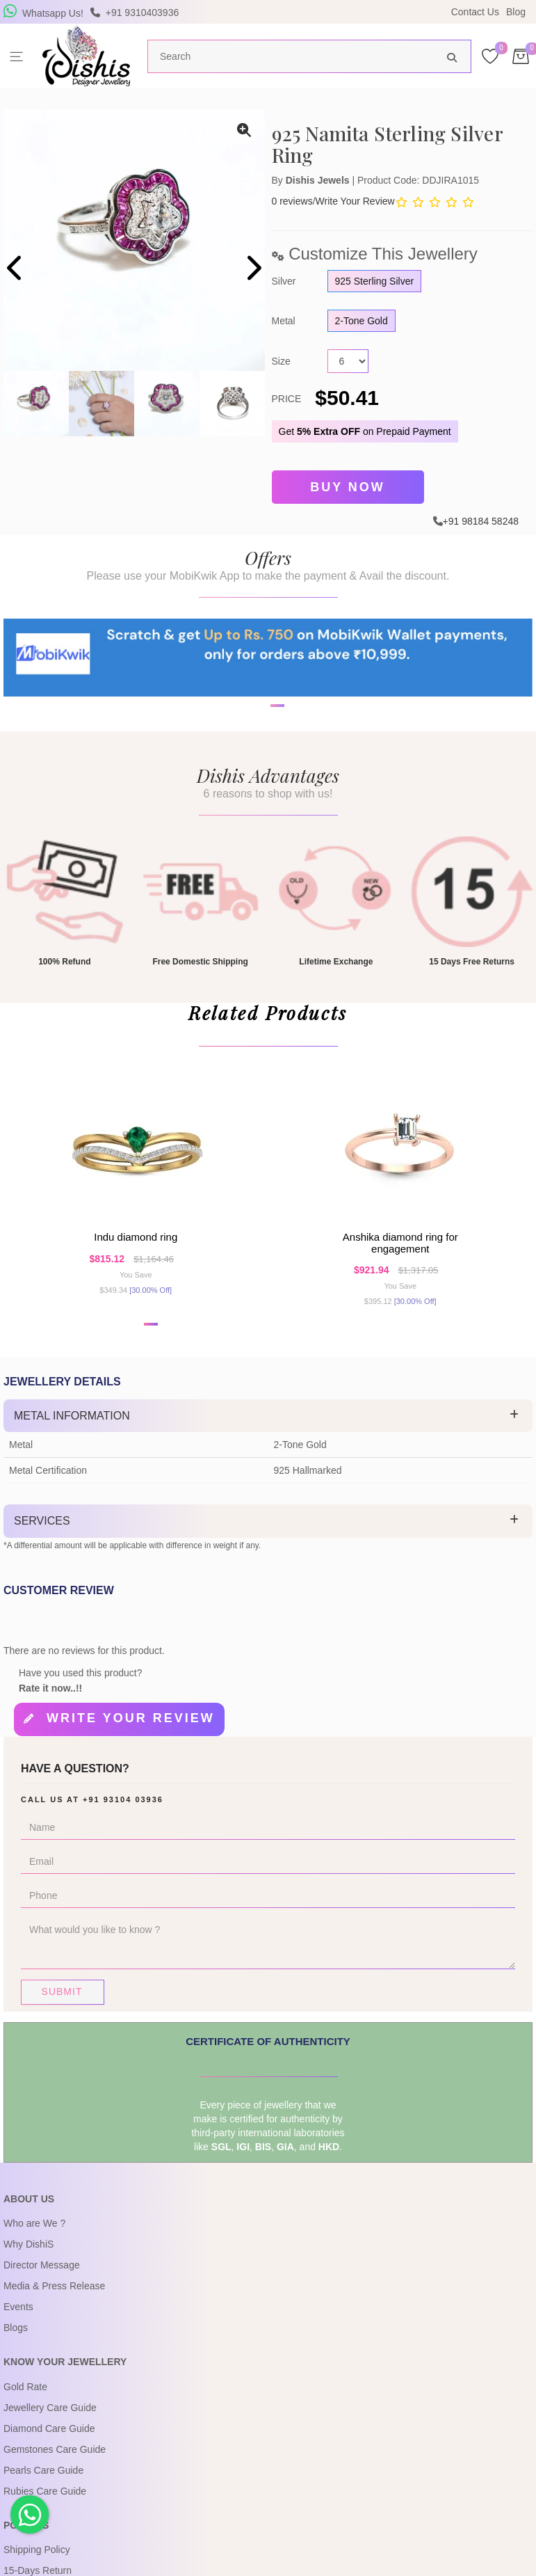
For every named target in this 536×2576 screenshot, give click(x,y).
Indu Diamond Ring (135, 1253)
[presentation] (15, 270)
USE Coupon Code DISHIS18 (388, 12)
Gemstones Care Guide (54, 2464)
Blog (516, 11)
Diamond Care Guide (49, 2443)
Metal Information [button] (72, 1435)
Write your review (131, 1737)
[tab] (268, 1435)
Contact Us (475, 11)
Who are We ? (34, 2239)
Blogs (15, 2343)
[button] (151, 1343)
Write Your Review (355, 201)
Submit (62, 2006)
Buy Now (347, 486)
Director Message (41, 2281)
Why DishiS (28, 2260)
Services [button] (42, 1541)
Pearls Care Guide (43, 2485)
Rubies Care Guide (44, 2506)
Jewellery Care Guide (50, 2422)
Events (18, 2322)
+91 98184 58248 (481, 517)
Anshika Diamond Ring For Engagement (400, 1259)
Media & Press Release (54, 2301)
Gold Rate (25, 2402)
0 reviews (292, 201)
